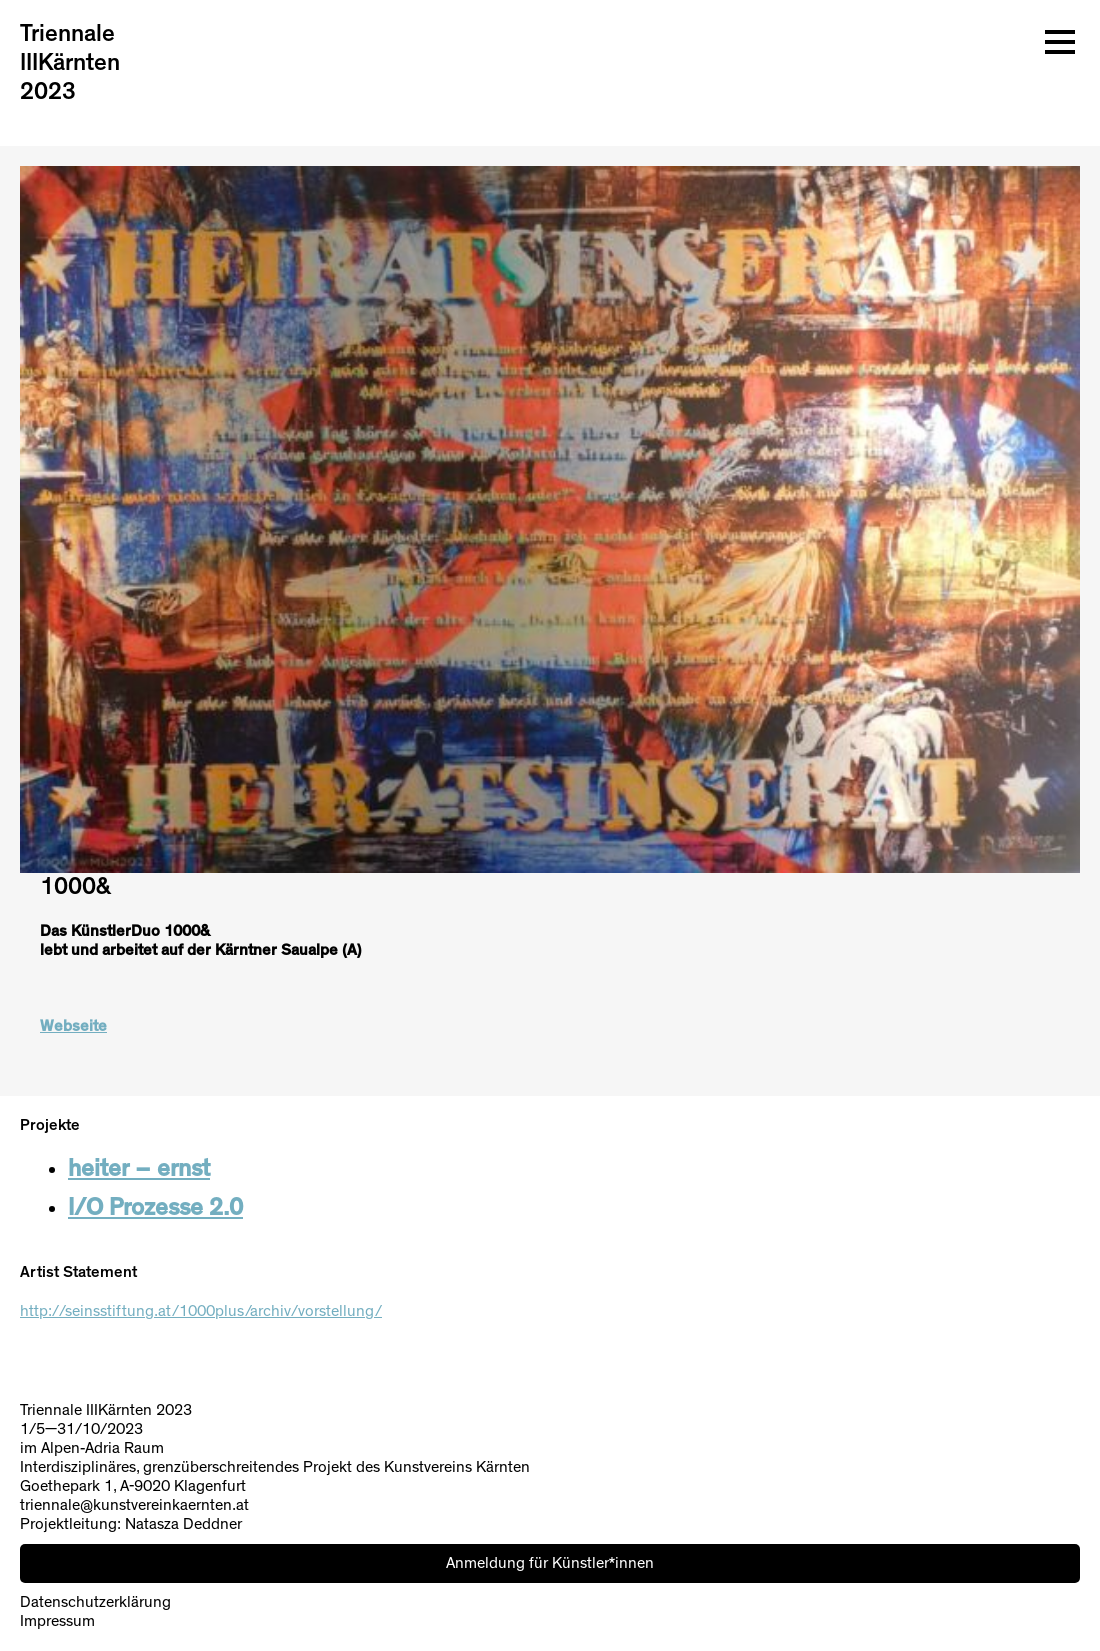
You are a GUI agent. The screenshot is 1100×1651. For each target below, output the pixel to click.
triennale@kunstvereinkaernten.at (134, 1505)
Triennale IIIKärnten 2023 (70, 63)
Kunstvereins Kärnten (457, 1467)
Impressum (57, 1621)
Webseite (73, 1026)
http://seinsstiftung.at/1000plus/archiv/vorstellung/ (201, 1311)
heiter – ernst (139, 1169)
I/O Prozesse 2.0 (155, 1208)
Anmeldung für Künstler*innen (550, 1563)
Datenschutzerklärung (95, 1602)
